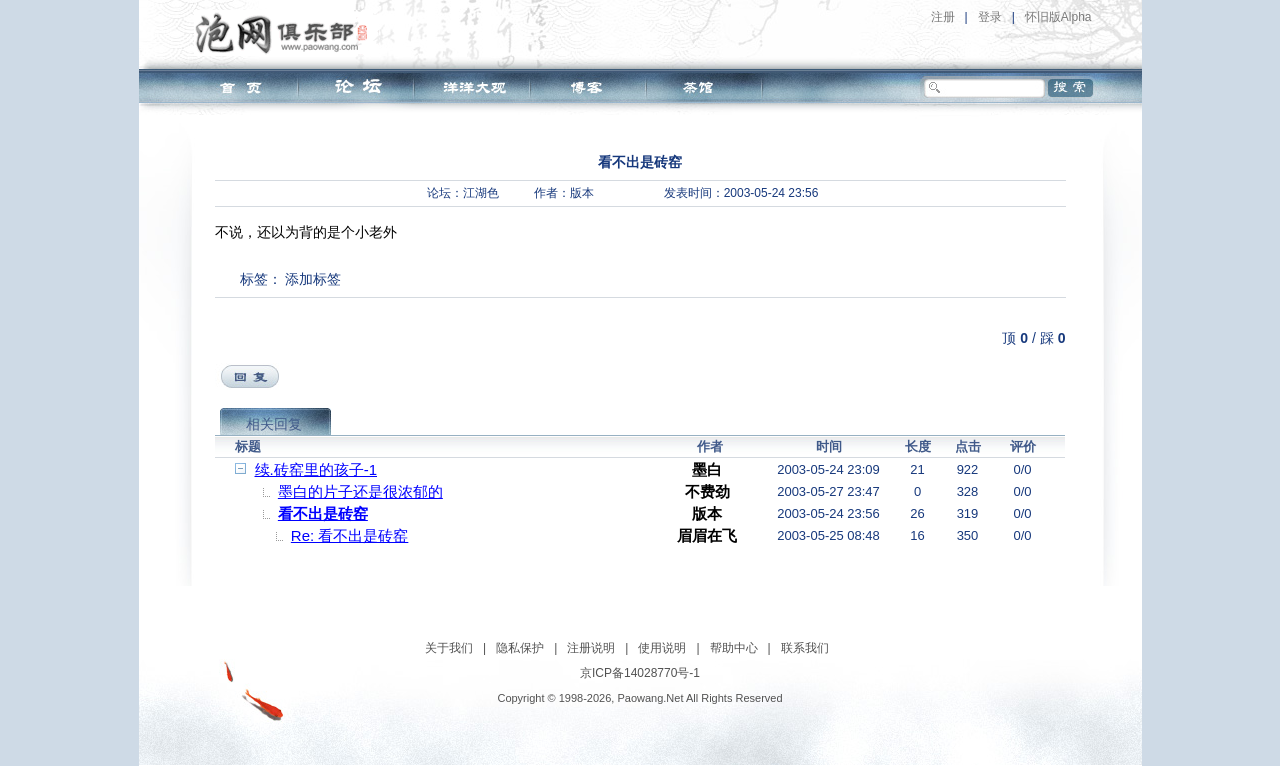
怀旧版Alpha (1058, 17)
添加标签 (313, 279)
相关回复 (274, 424)
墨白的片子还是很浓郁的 (360, 491)
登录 (990, 17)
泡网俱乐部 (286, 33)
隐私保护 (520, 648)
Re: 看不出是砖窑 (350, 535)
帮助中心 (734, 648)
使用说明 (662, 648)
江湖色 (481, 193)
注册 (943, 17)
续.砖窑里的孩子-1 (316, 469)
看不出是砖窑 (323, 513)
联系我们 (805, 648)
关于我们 (449, 648)
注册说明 (591, 648)
